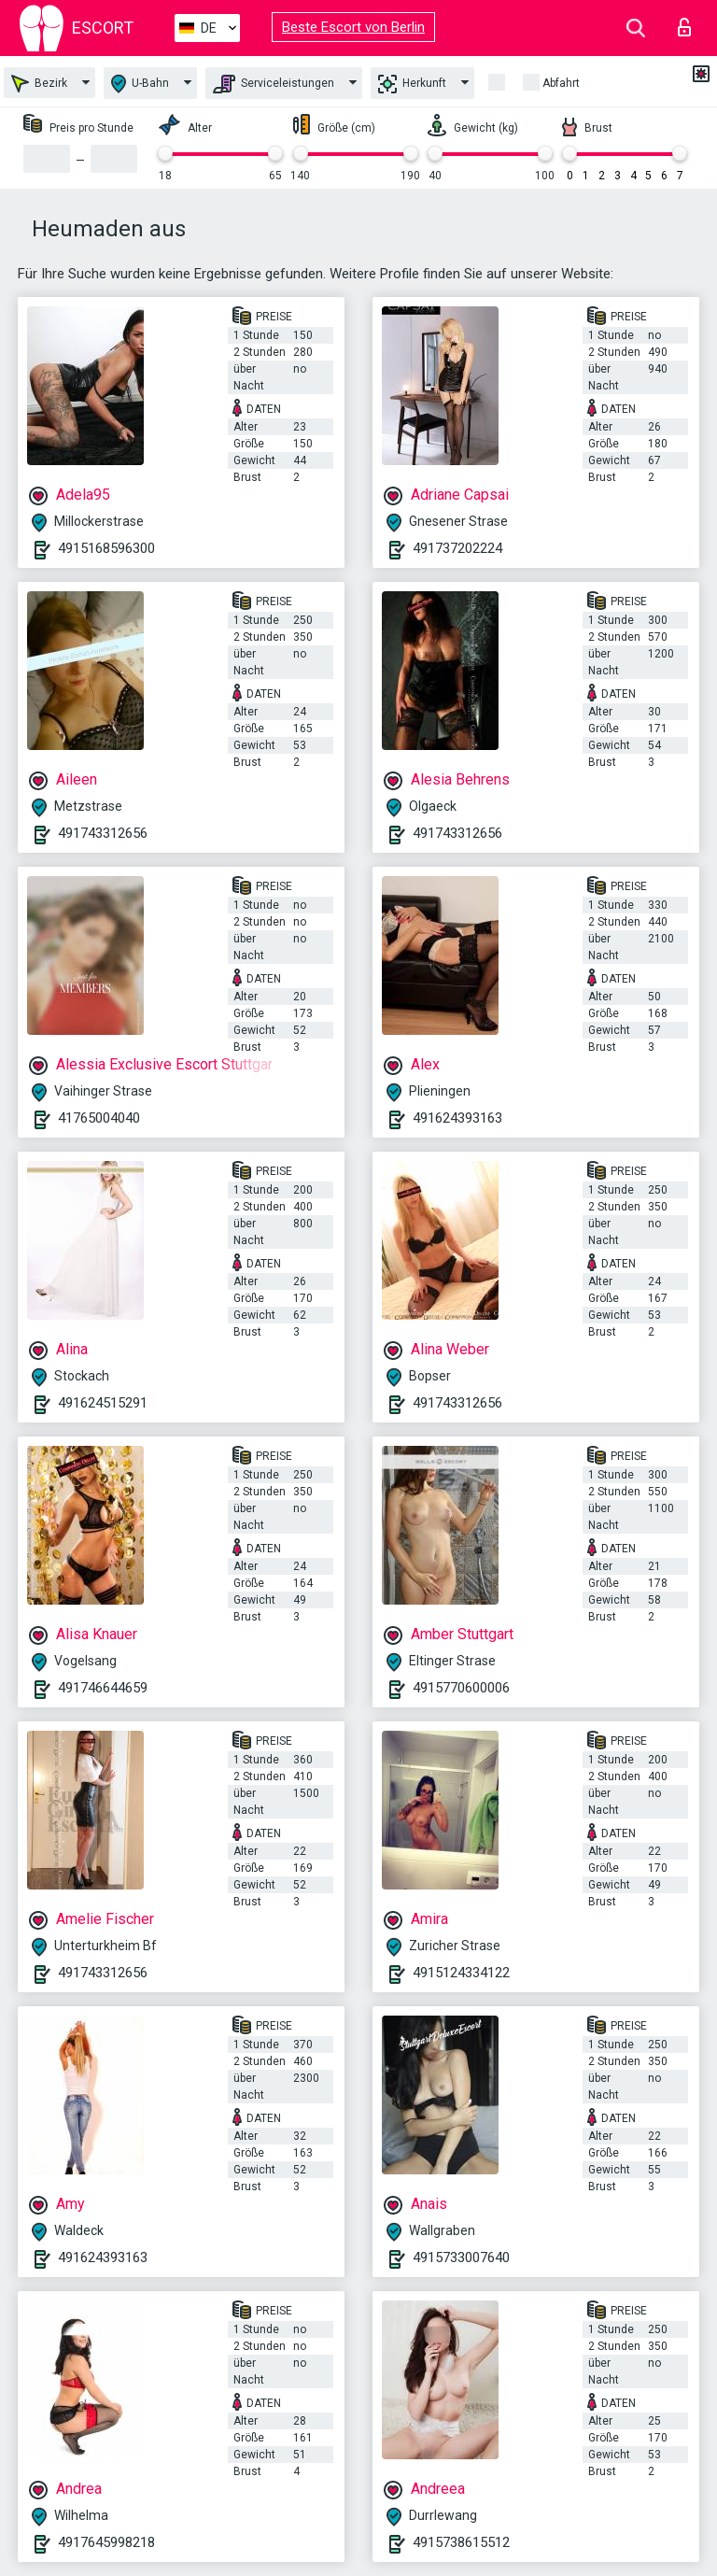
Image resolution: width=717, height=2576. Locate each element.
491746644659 (103, 1687)
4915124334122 (461, 1972)
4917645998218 (106, 2542)
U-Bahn (140, 83)
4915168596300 (106, 548)
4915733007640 (461, 2257)
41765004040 (99, 1118)
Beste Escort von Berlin (353, 27)
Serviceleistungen (273, 84)
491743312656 (103, 833)
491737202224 (457, 548)
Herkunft (412, 84)
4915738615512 (461, 2542)
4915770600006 (461, 1687)
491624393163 (457, 1118)
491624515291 (103, 1402)
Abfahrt (561, 83)
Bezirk (39, 83)
